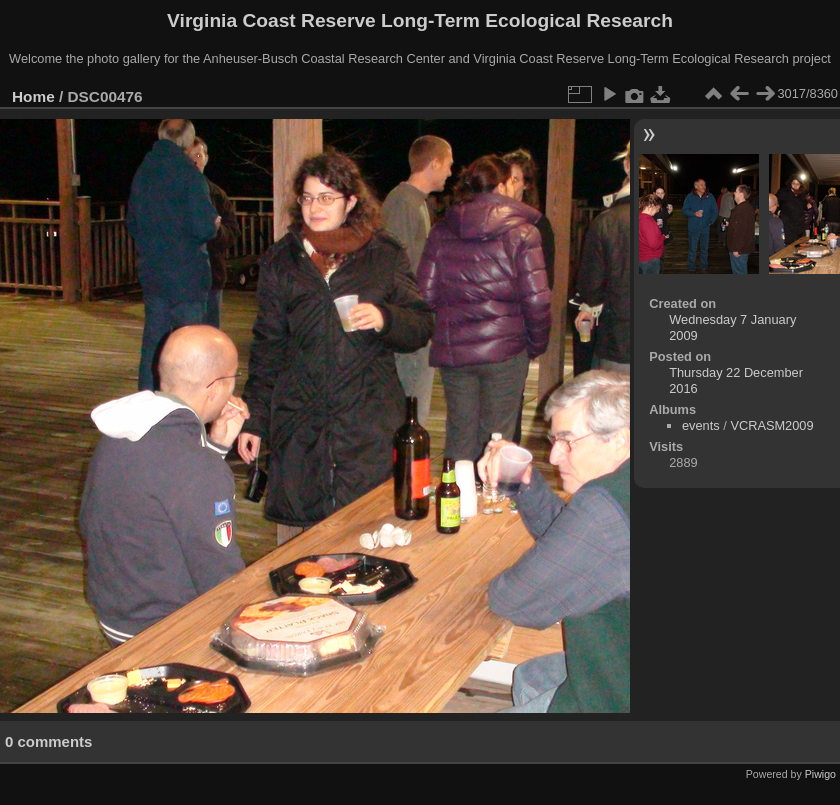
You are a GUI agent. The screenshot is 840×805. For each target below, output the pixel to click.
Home (33, 96)
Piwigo (820, 774)
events (701, 425)
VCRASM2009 (771, 425)
